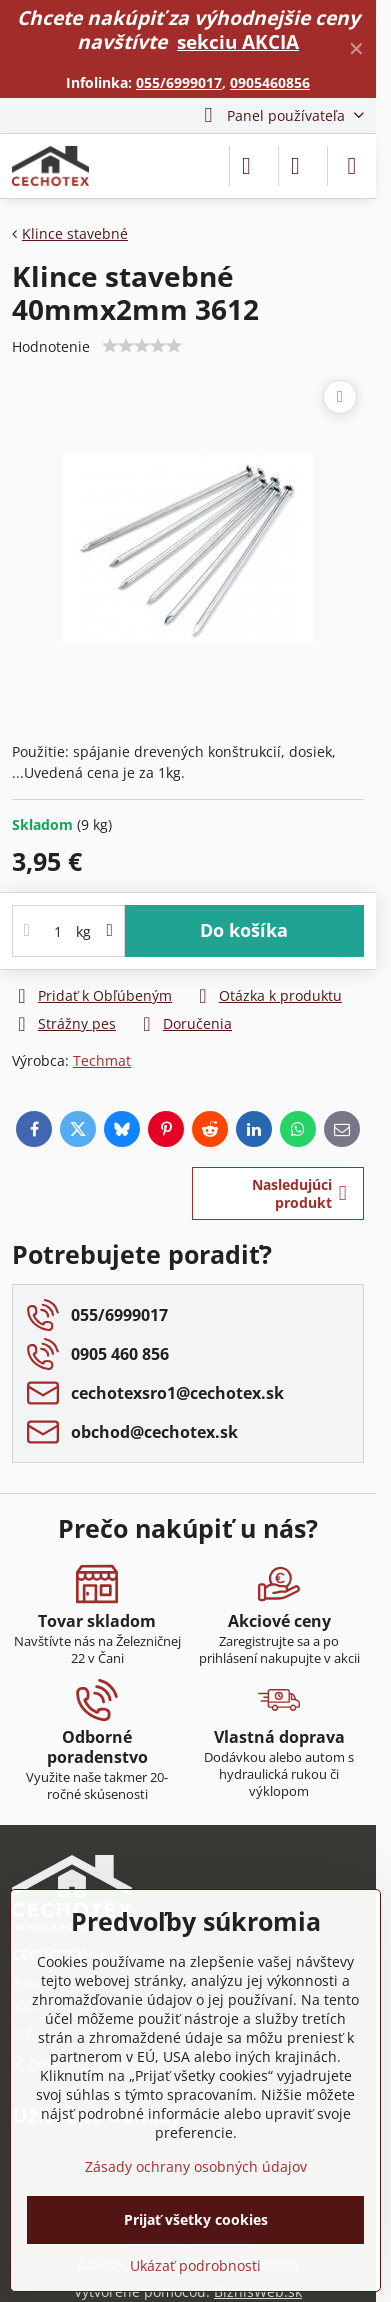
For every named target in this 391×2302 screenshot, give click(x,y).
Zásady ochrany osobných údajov (196, 2166)
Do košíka (244, 930)
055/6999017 (179, 82)
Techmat (102, 1060)
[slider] (142, 346)
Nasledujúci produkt (299, 1193)
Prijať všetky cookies (196, 2219)
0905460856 (270, 82)
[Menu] (352, 166)
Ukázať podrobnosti (195, 2265)
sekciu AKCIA (238, 41)
